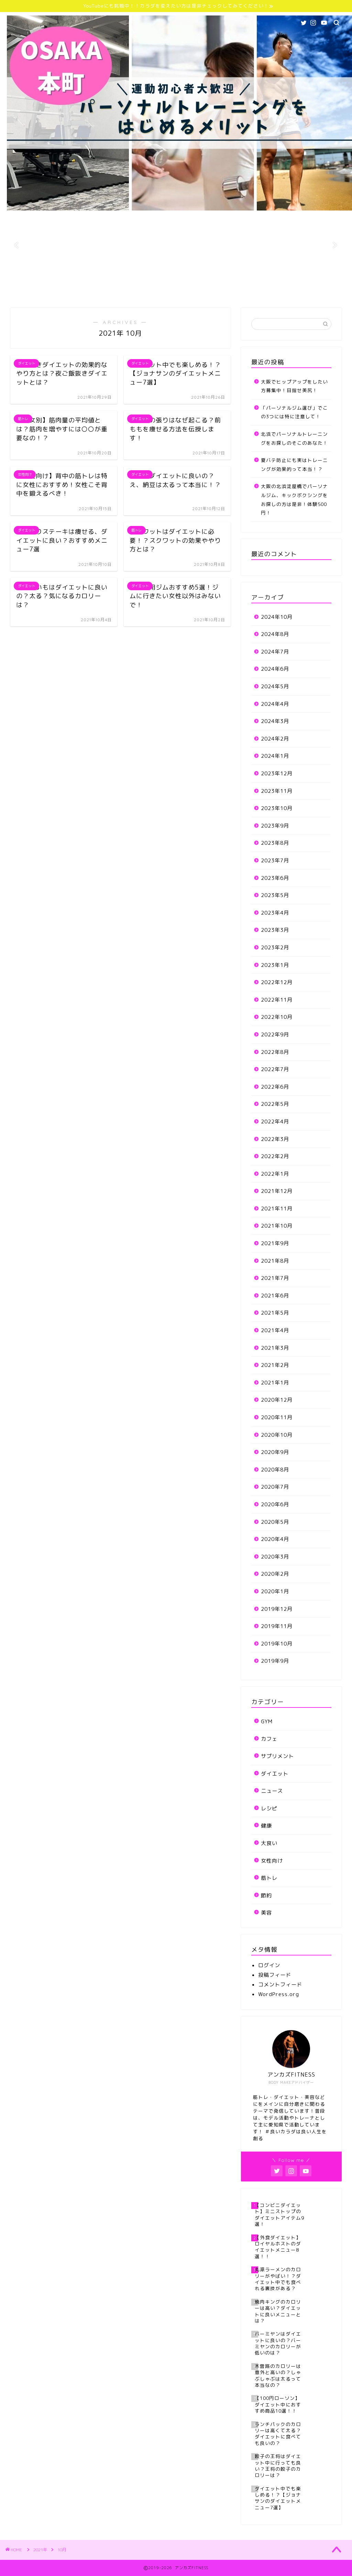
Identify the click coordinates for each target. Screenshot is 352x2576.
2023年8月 (275, 843)
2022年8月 (275, 1052)
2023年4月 (275, 912)
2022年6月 (275, 1086)
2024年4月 (275, 704)
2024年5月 (275, 686)
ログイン (269, 1965)
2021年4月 (275, 1330)
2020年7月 (275, 1486)
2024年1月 (275, 755)
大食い (269, 1843)
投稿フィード (274, 1975)
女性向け (272, 1860)
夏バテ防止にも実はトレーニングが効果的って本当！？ (294, 464)
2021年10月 (277, 1225)
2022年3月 (275, 1139)
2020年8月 (275, 1469)
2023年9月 (275, 825)
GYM (267, 1721)
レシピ (269, 1808)
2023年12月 (277, 773)
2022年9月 (275, 1034)
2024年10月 (277, 617)
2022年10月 (277, 1017)
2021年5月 (275, 1312)
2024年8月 (275, 634)
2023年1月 (275, 965)
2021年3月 (275, 1347)
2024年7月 (275, 651)
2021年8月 (275, 1260)
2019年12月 (277, 1609)
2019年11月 (277, 1626)
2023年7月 (275, 860)
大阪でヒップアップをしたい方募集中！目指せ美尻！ (294, 386)
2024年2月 (275, 738)
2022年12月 (277, 982)
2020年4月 (275, 1539)
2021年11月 (277, 1208)
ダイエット (274, 1773)
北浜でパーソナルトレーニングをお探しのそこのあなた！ (294, 438)
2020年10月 (277, 1434)
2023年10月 (277, 808)
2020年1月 (275, 1591)
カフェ (269, 1739)
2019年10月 (277, 1643)
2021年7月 (275, 1278)
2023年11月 (277, 791)
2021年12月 (277, 1191)
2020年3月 (275, 1556)
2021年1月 (275, 1382)
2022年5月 (275, 1104)
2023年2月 (275, 947)
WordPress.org (278, 1994)
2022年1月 (275, 1173)
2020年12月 (277, 1399)
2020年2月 (275, 1573)
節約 (266, 1895)
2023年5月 (275, 895)
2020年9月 (275, 1452)
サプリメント (277, 1756)
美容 (266, 1912)
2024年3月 (275, 721)
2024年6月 (275, 668)
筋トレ (269, 1878)
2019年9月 (275, 1660)
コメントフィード (280, 1984)
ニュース (272, 1790)
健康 (266, 1825)
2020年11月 (277, 1417)
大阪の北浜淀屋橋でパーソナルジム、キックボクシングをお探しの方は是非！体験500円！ (294, 499)
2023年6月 (275, 878)
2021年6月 (275, 1295)
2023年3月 (275, 930)
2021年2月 (275, 1365)
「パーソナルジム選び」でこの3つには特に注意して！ (294, 412)
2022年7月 (275, 1069)
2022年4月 (275, 1121)
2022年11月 (277, 999)
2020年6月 (275, 1504)
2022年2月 (275, 1156)
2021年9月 (275, 1243)
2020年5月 (275, 1522)
